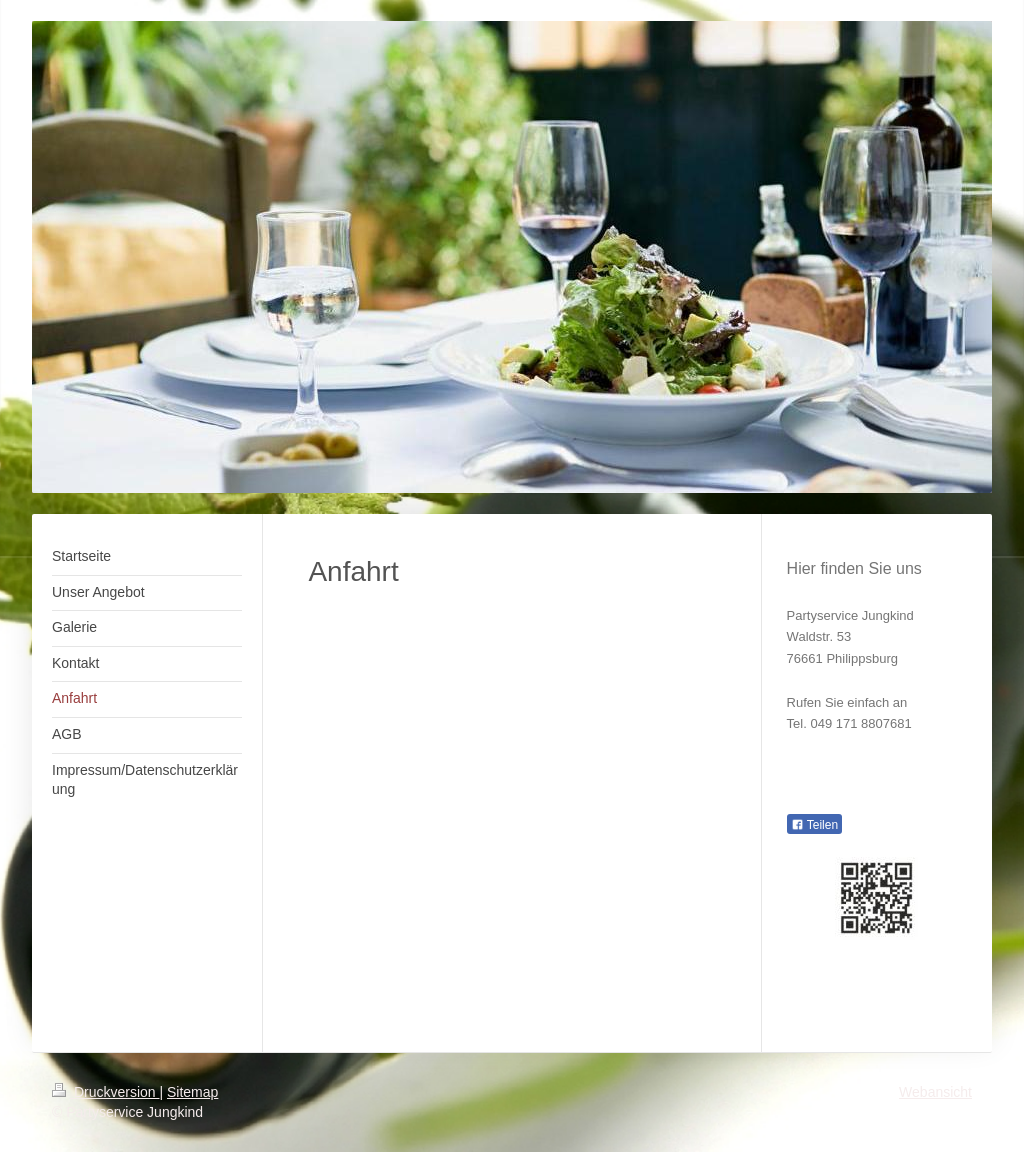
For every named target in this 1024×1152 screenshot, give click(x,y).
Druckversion (105, 1092)
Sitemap (192, 1092)
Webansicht (935, 1092)
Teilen (814, 825)
